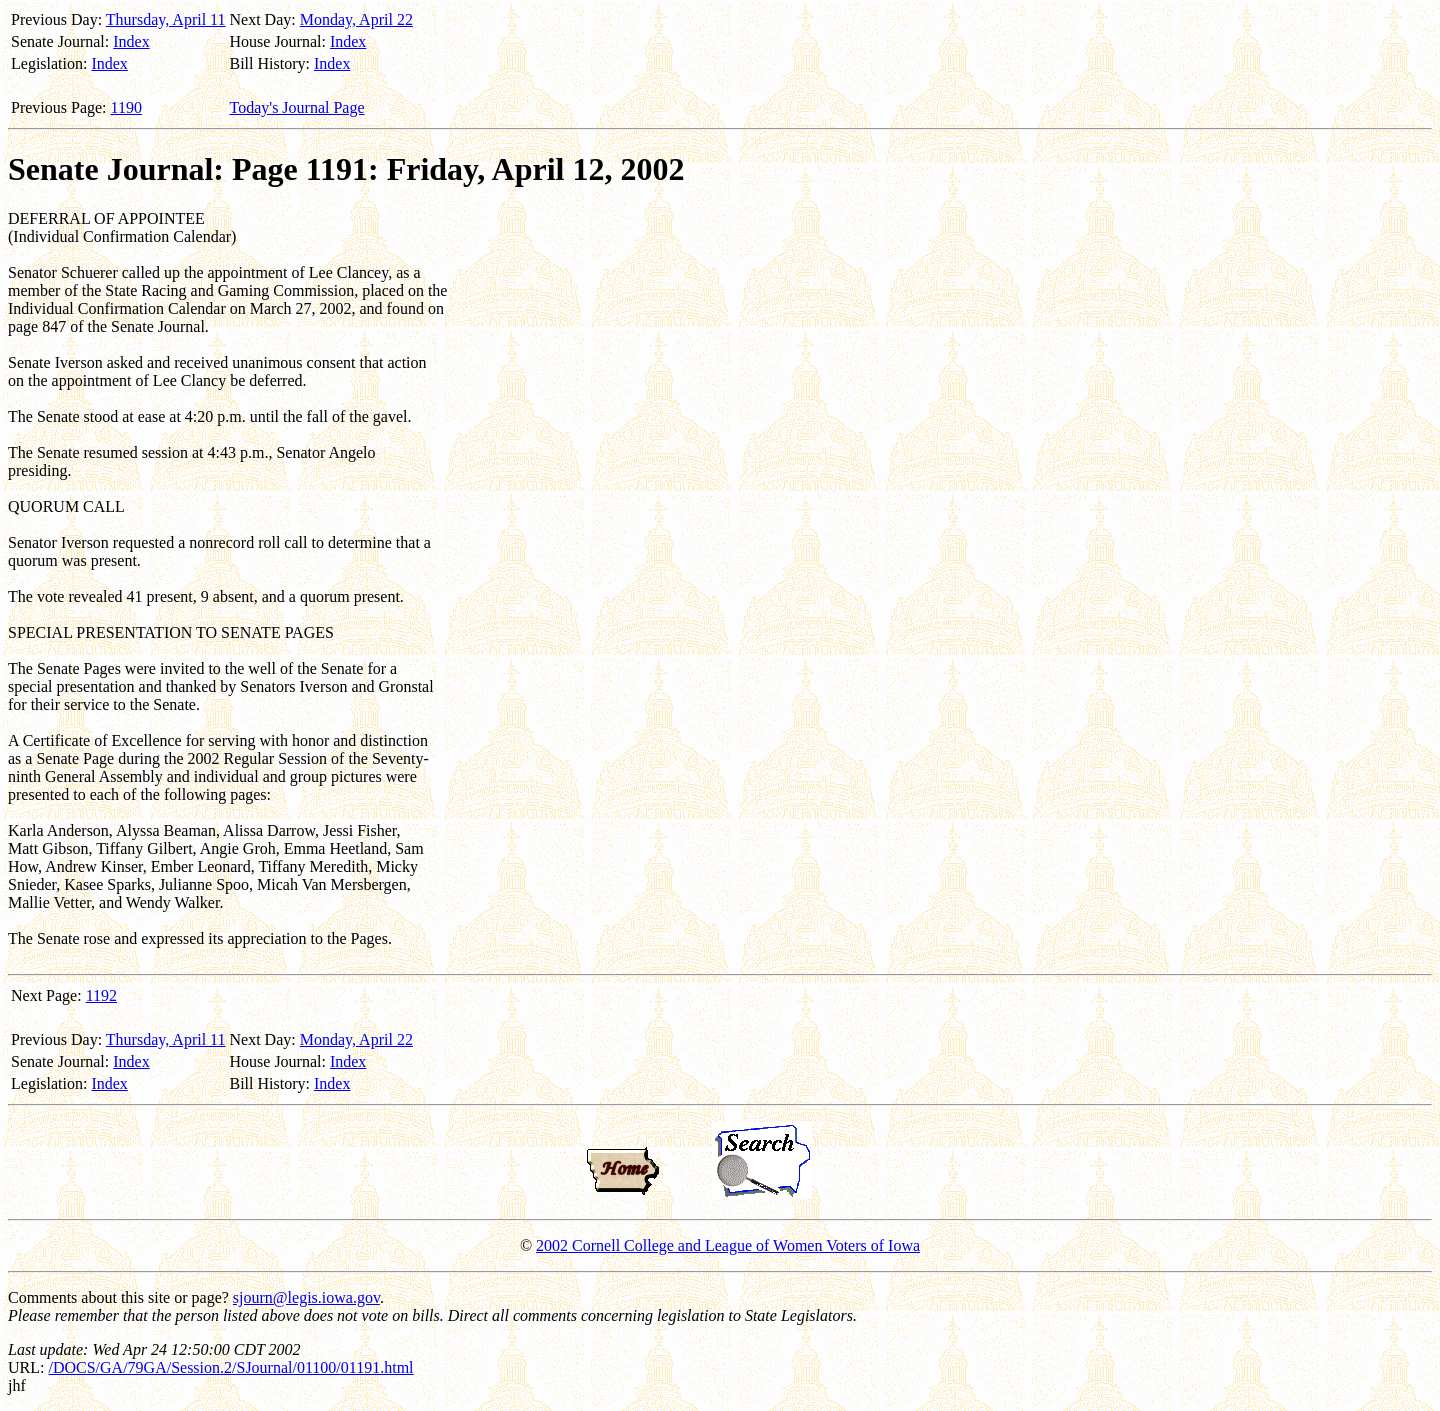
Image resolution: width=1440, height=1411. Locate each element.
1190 (126, 107)
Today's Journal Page (297, 107)
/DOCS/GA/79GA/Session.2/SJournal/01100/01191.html (230, 1367)
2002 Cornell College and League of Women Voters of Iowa (728, 1245)
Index (131, 41)
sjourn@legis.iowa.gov (306, 1297)
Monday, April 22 (356, 19)
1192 (101, 995)
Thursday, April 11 (166, 19)
